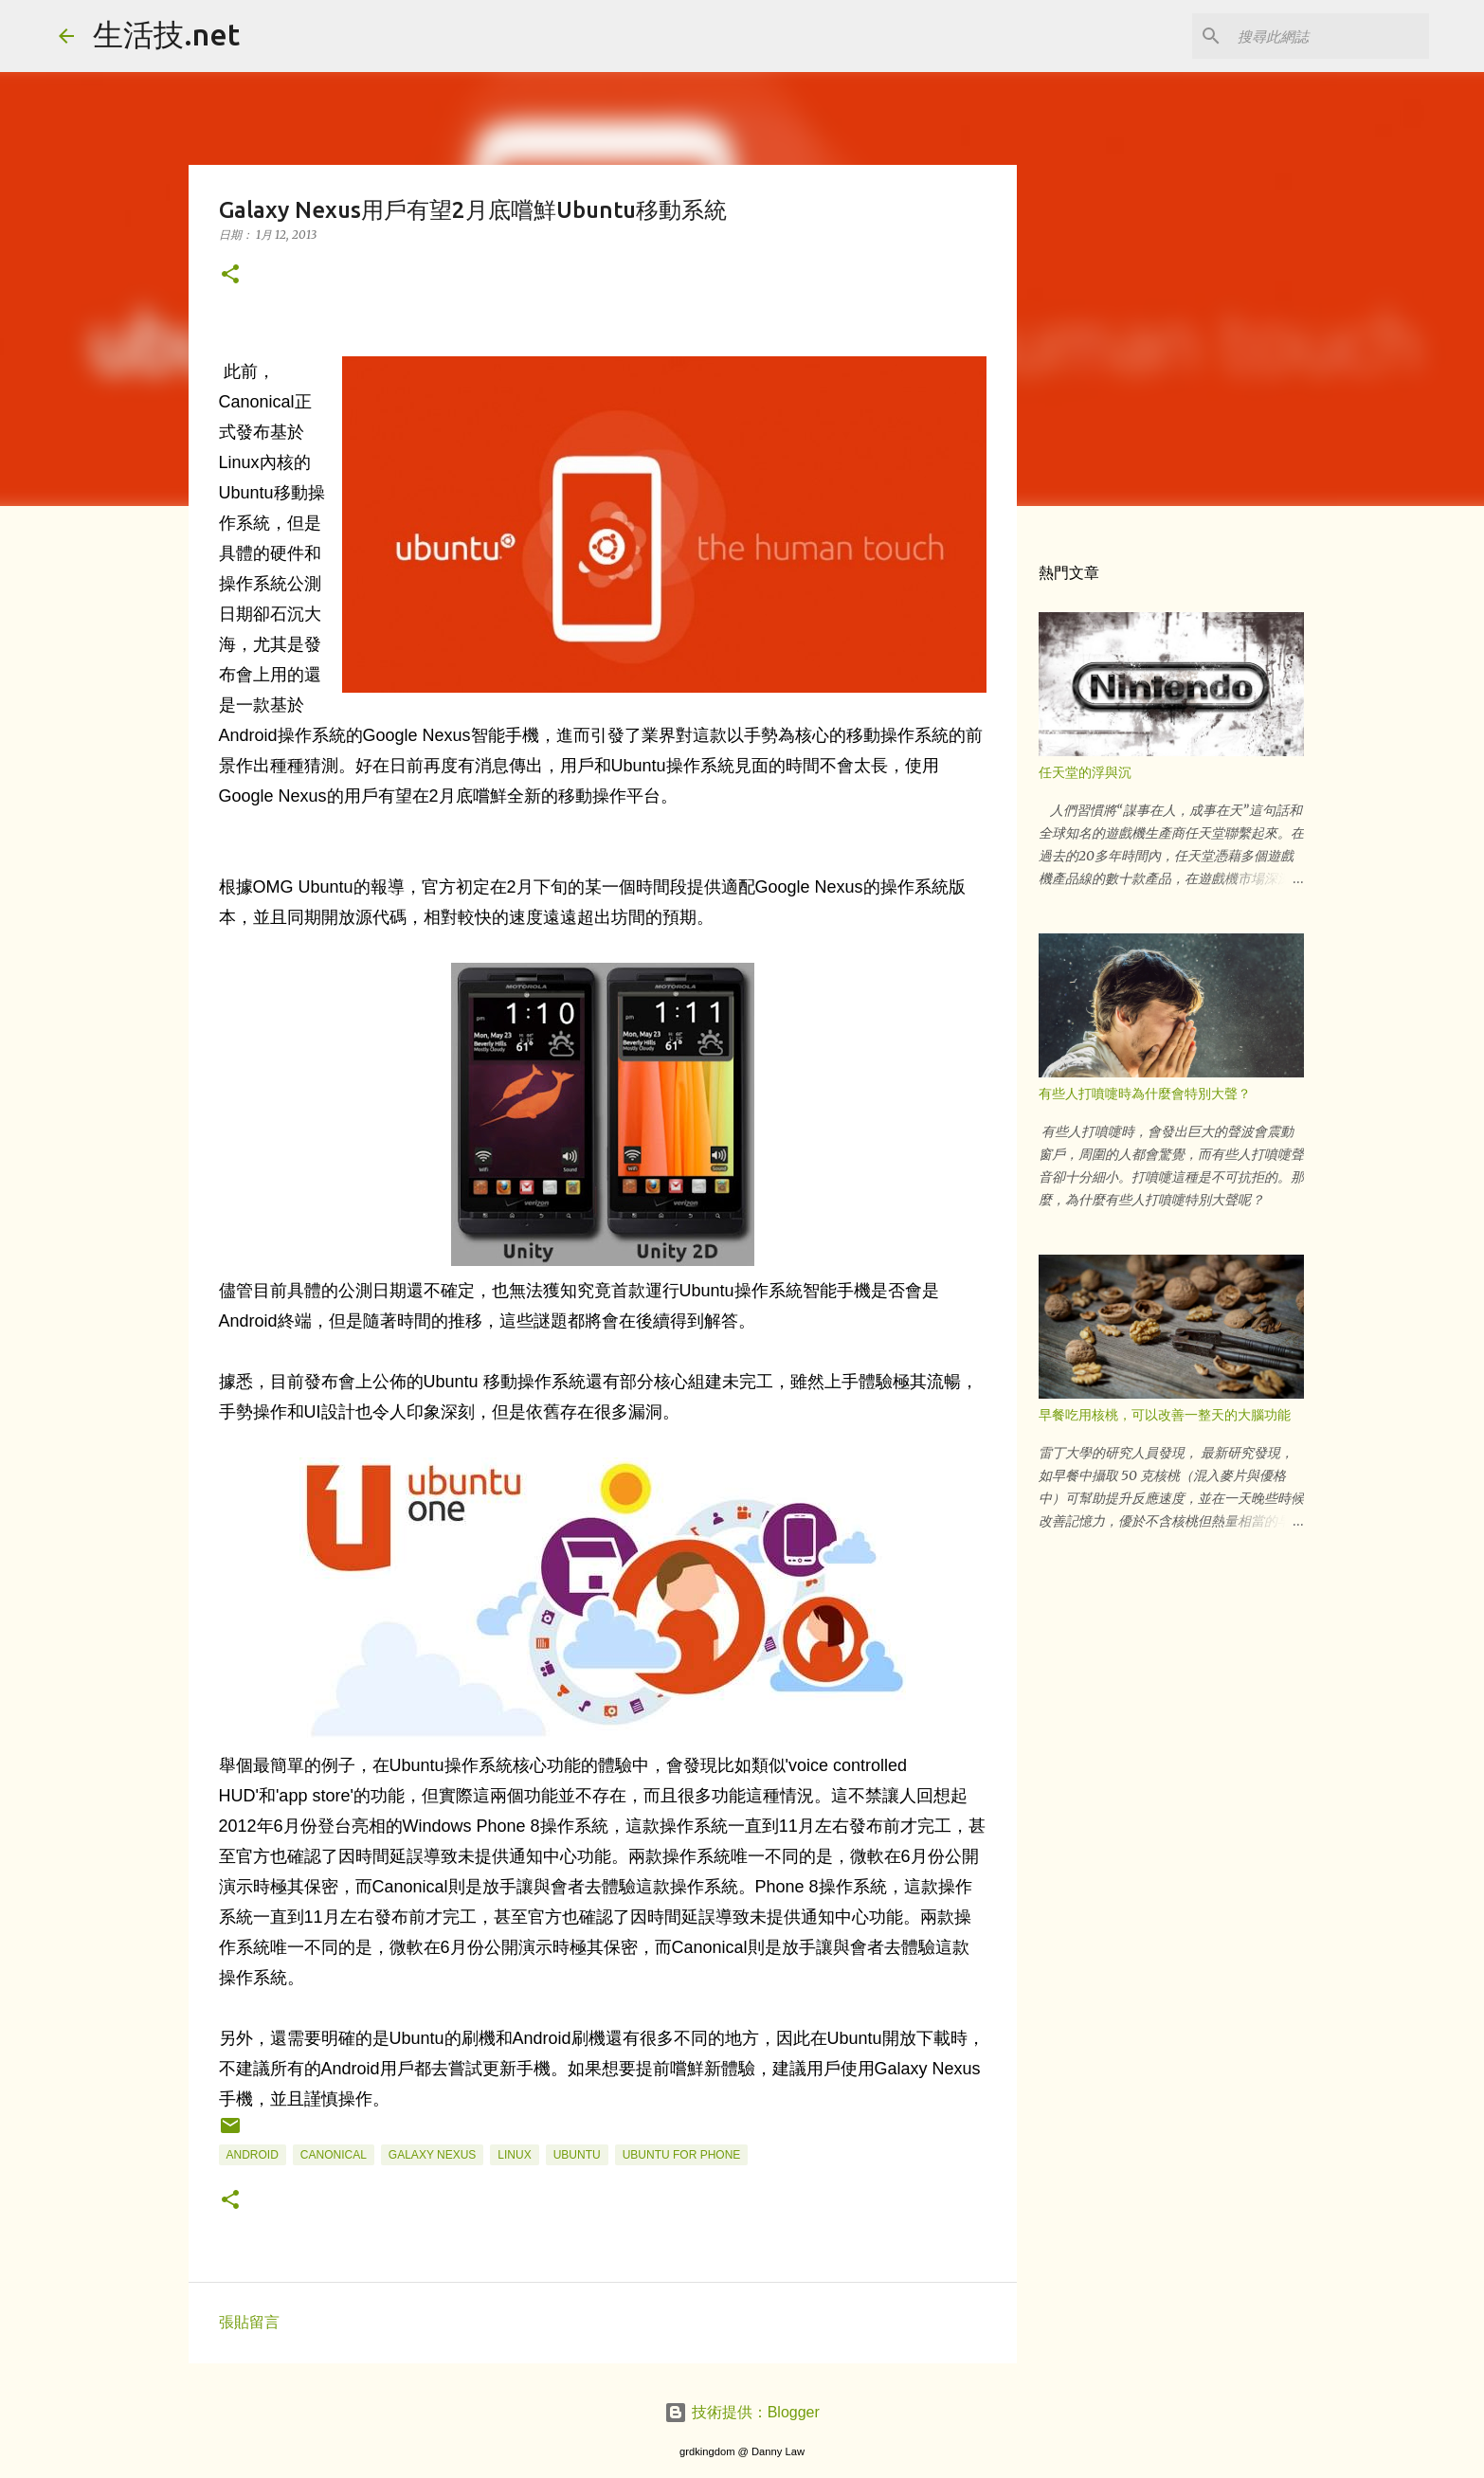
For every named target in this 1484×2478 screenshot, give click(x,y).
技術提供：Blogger (742, 2412)
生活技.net (166, 34)
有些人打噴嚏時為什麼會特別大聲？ (1145, 1093)
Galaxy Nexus (432, 2154)
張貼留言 (249, 2322)
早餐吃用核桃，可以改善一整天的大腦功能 (1165, 1414)
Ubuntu (577, 2154)
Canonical (333, 2154)
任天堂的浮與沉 (1085, 772)
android (252, 2154)
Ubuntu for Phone (682, 2154)
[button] (230, 275)
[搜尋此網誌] (1329, 36)
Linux (514, 2154)
